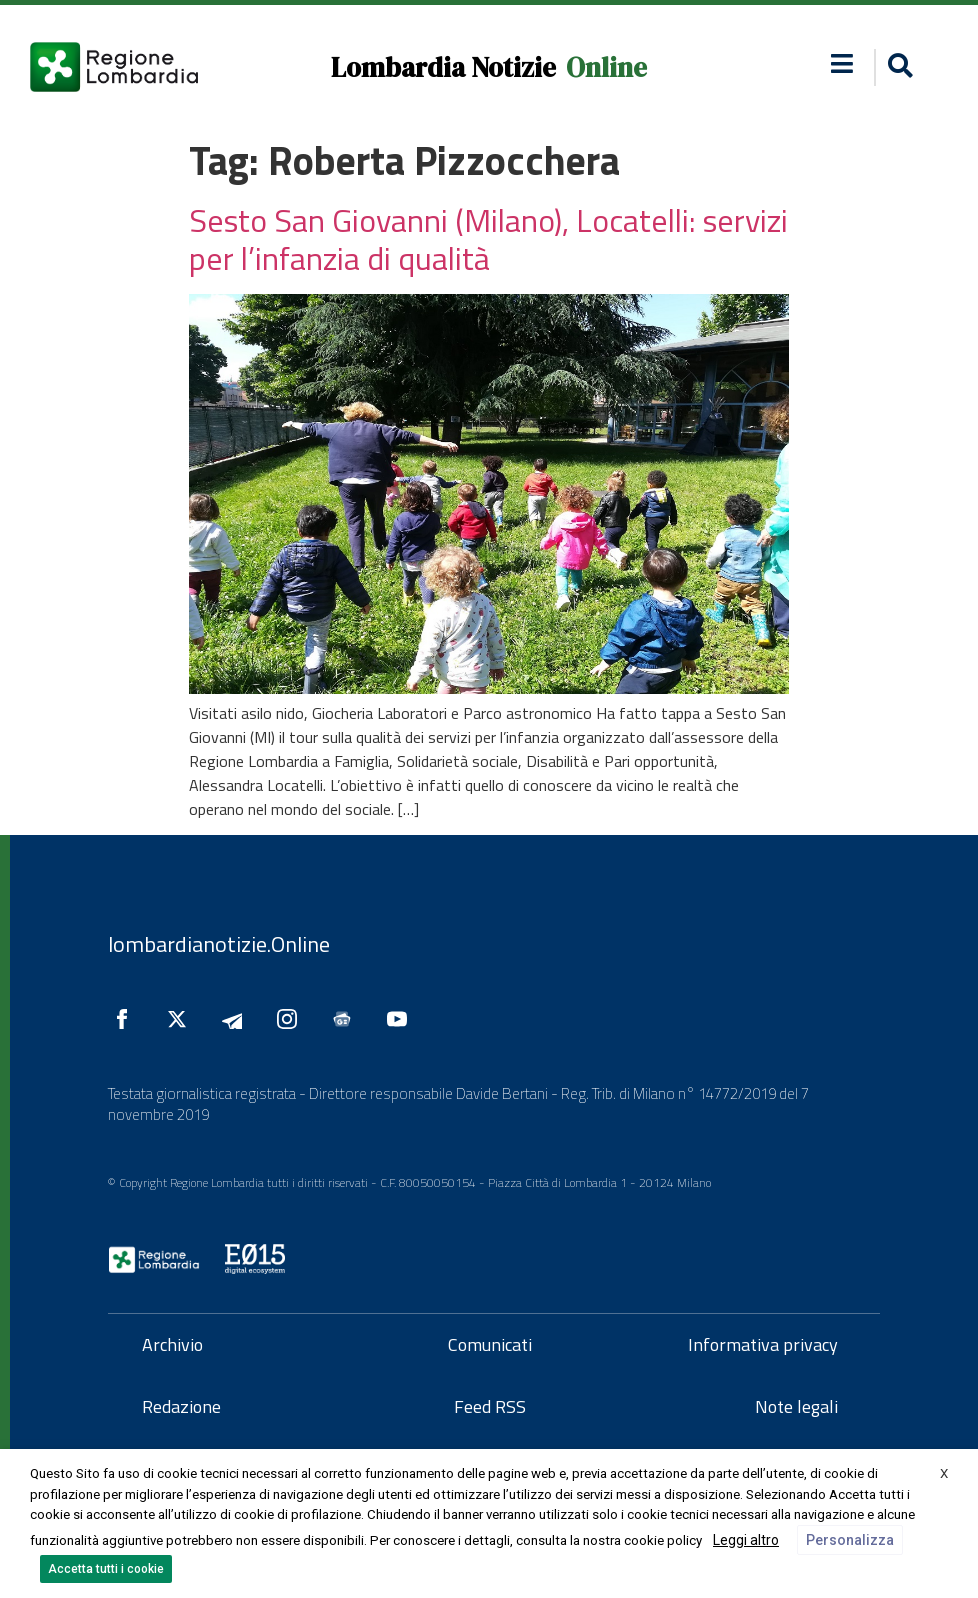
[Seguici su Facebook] (127, 1019)
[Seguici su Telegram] (237, 1019)
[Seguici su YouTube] (402, 1019)
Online (606, 67)
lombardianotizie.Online (219, 944)
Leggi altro (746, 1540)
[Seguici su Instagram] (292, 1019)
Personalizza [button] (850, 1540)
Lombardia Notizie (443, 67)
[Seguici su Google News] (347, 1019)
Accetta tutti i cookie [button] (106, 1569)
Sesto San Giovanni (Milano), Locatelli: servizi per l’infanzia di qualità (488, 239)
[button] (841, 63)
